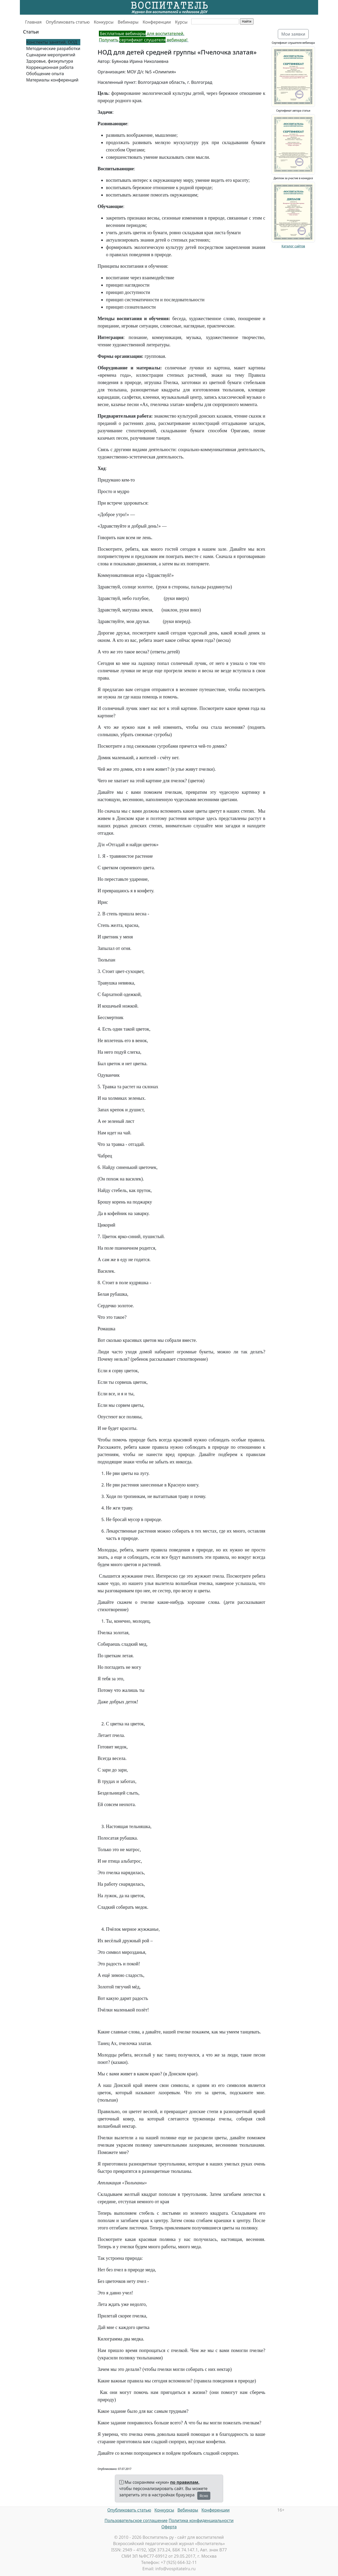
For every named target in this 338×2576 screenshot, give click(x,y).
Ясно (204, 2495)
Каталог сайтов (293, 246)
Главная (33, 22)
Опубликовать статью (68, 22)
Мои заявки (293, 34)
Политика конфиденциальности (201, 2520)
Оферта (169, 2527)
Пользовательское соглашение (135, 2520)
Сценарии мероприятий (50, 55)
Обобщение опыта (45, 73)
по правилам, (184, 2482)
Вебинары (128, 22)
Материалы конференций (52, 80)
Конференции (157, 22)
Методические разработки (53, 48)
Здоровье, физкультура (49, 61)
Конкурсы (104, 22)
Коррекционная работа (50, 67)
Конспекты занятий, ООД (51, 42)
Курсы (181, 22)
